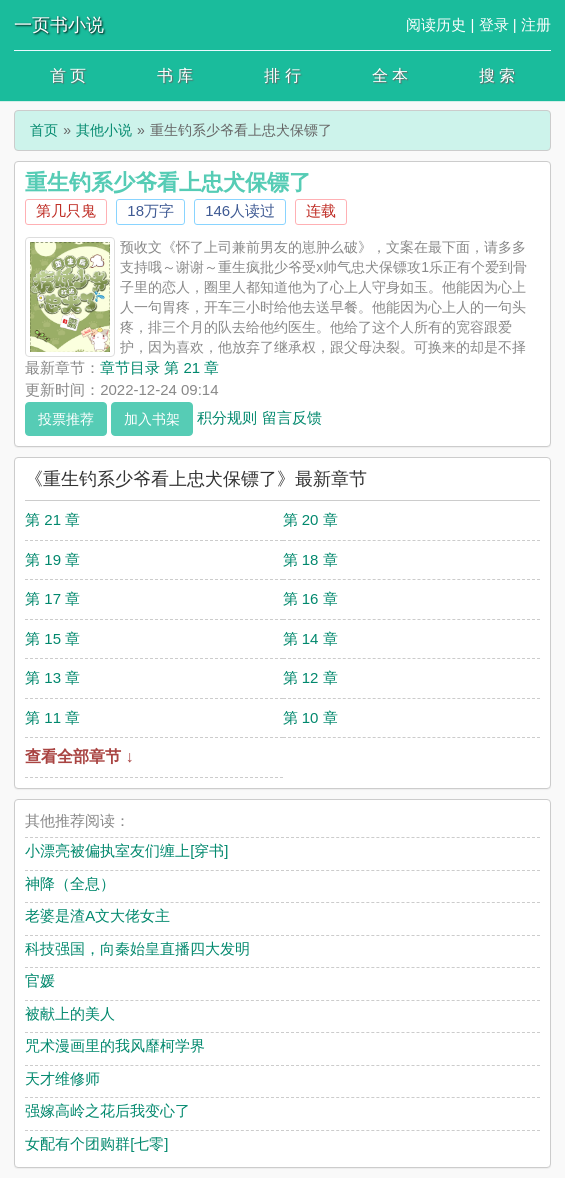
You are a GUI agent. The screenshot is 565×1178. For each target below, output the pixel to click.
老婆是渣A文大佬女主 (97, 915)
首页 (44, 130)
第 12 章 (310, 677)
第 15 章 (52, 638)
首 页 (68, 75)
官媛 (40, 980)
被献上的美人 (70, 1013)
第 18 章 (310, 559)
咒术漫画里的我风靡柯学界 (115, 1045)
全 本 (390, 75)
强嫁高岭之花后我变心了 (107, 1110)
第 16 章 (310, 598)
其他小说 (104, 130)
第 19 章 (52, 559)
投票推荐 (66, 419)
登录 (494, 24)
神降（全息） (70, 883)
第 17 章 (52, 598)
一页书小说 (59, 25)
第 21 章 (52, 519)
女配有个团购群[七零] (96, 1143)
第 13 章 (52, 677)
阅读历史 (436, 24)
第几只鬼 (66, 210)
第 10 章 (310, 717)
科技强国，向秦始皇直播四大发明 (137, 948)
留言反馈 (292, 416)
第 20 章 (310, 519)
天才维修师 (62, 1078)
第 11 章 (52, 717)
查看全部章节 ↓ (79, 756)
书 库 (175, 75)
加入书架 (152, 419)
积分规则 (227, 416)
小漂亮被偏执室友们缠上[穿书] (126, 850)
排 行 (282, 75)
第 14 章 (310, 638)
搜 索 (497, 75)
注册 (536, 24)
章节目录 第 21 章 (159, 367)
